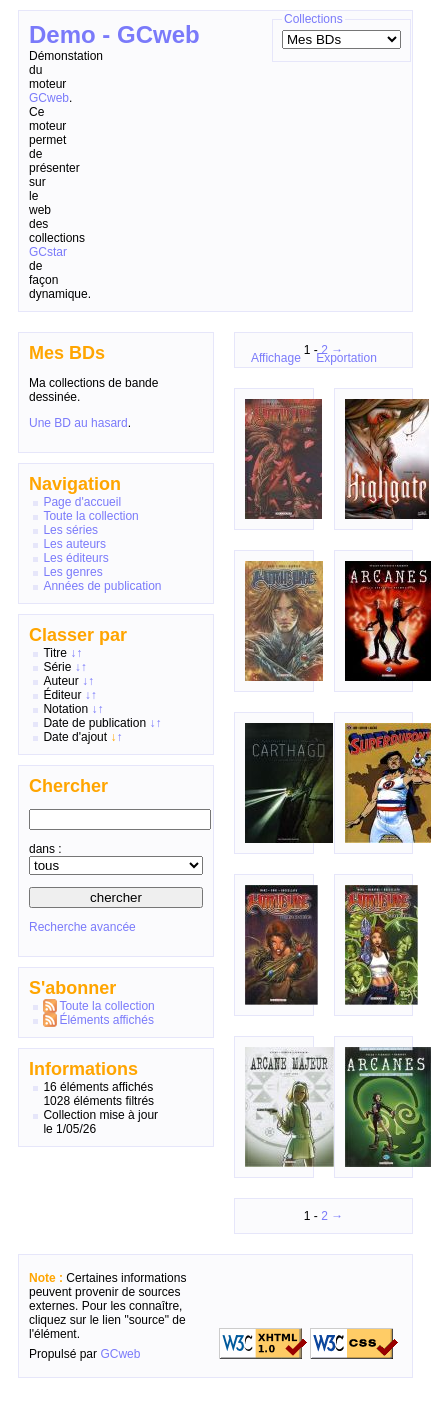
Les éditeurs (75, 558)
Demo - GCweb (114, 34)
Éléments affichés (106, 1020)
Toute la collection (90, 516)
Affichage (276, 358)
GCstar (48, 252)
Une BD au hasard (78, 423)
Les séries (70, 530)
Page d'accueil (82, 502)
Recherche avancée (82, 927)
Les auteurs (74, 544)
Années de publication (102, 586)
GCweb (49, 98)
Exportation (346, 358)
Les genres (72, 572)
